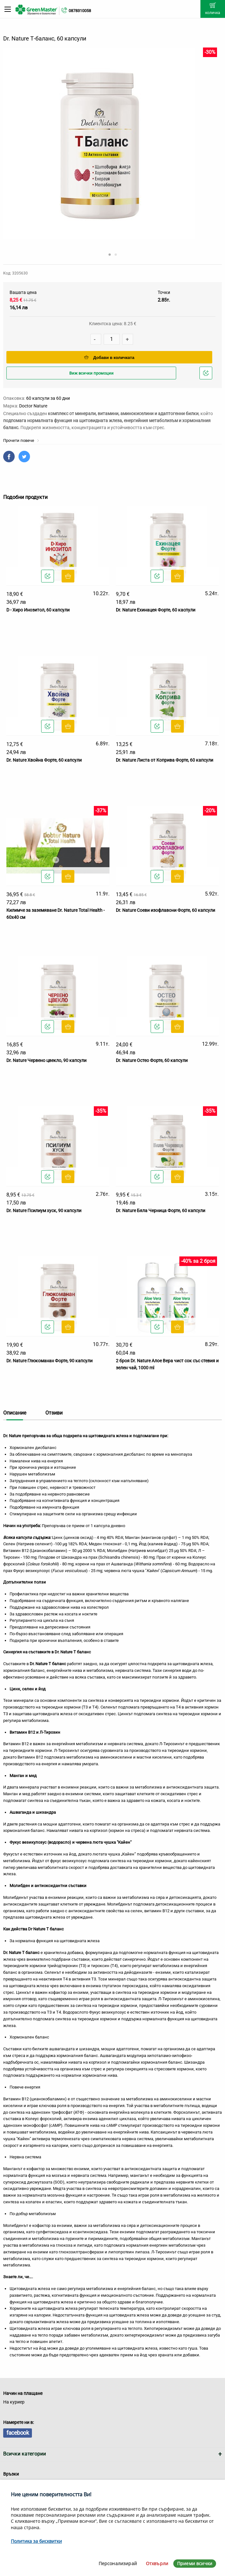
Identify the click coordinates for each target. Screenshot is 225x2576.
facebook (17, 2432)
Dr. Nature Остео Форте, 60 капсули (152, 1060)
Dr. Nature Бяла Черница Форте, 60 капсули (160, 1210)
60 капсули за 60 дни (48, 398)
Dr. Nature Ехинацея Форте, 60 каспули (155, 609)
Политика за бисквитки (36, 2541)
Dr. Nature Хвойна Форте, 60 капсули (44, 760)
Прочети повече (21, 440)
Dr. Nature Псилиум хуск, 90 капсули (43, 1210)
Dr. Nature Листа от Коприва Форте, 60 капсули (164, 760)
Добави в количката (109, 357)
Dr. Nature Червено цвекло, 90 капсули (46, 1060)
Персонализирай (118, 2563)
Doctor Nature (33, 405)
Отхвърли (157, 2563)
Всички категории (24, 2454)
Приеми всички (194, 2563)
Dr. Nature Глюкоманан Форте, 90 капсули (49, 1360)
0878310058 (80, 10)
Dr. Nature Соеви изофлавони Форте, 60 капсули (165, 910)
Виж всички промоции (91, 373)
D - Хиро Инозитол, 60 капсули (38, 609)
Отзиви (54, 1413)
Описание (14, 1413)
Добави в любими (206, 374)
